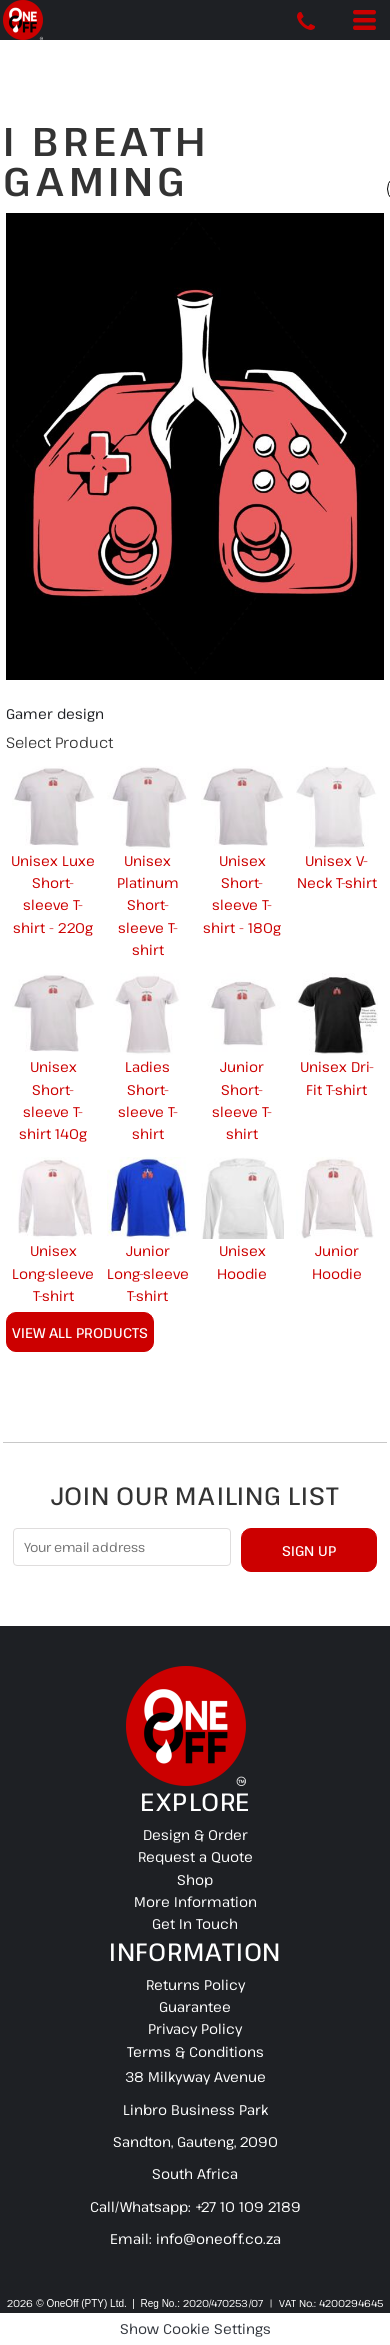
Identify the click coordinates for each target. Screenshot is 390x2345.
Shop (195, 1879)
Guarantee (195, 2006)
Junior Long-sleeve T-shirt (148, 1273)
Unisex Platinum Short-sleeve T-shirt (148, 905)
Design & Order (195, 1834)
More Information (195, 1901)
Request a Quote (195, 1856)
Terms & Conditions (195, 2051)
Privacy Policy (195, 2028)
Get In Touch (195, 1923)
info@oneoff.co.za (218, 2238)
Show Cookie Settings (195, 2328)
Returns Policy (195, 1984)
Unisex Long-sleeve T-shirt (53, 1273)
